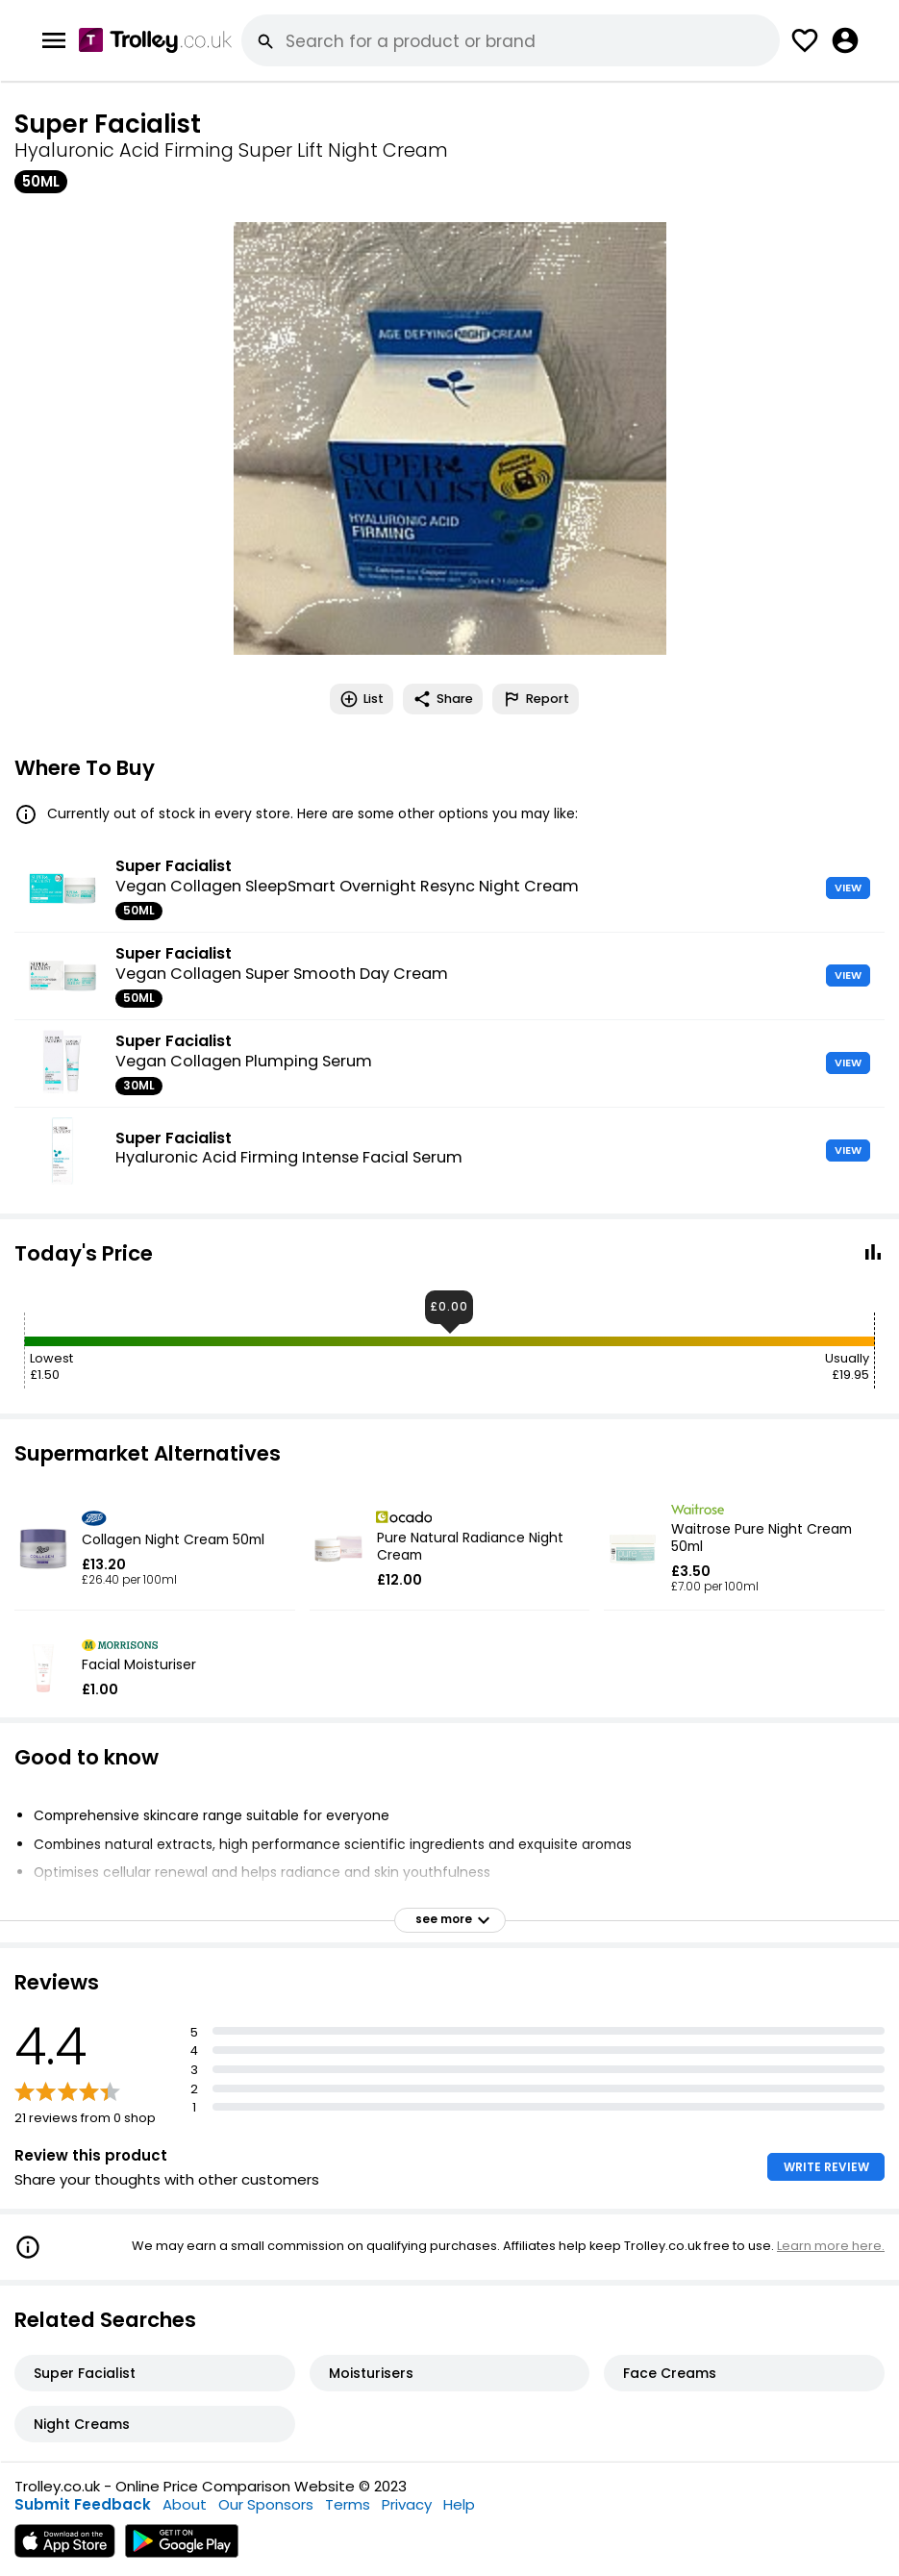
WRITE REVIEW (826, 2167)
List (361, 699)
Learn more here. (831, 2246)
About (184, 2504)
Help (459, 2504)
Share (442, 699)
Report (535, 699)
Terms (347, 2504)
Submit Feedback (82, 2504)
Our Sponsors (265, 2504)
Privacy (407, 2504)
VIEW (848, 887)
